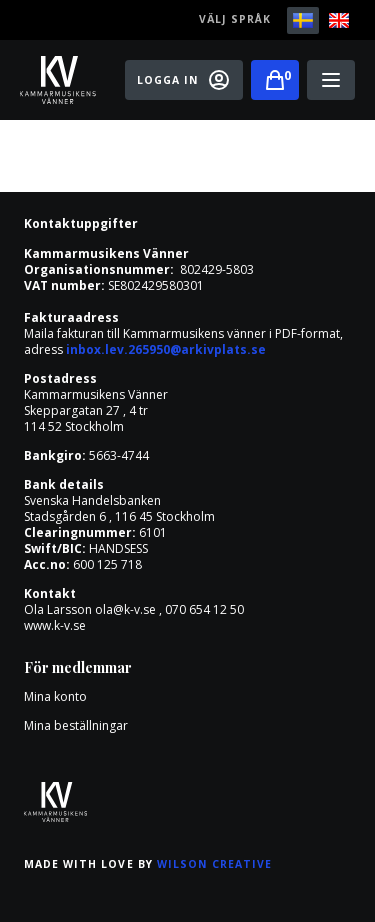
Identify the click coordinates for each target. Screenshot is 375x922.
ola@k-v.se (125, 609)
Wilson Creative (215, 864)
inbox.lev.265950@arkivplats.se (166, 349)
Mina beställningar (76, 725)
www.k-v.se (55, 625)
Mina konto (55, 696)
